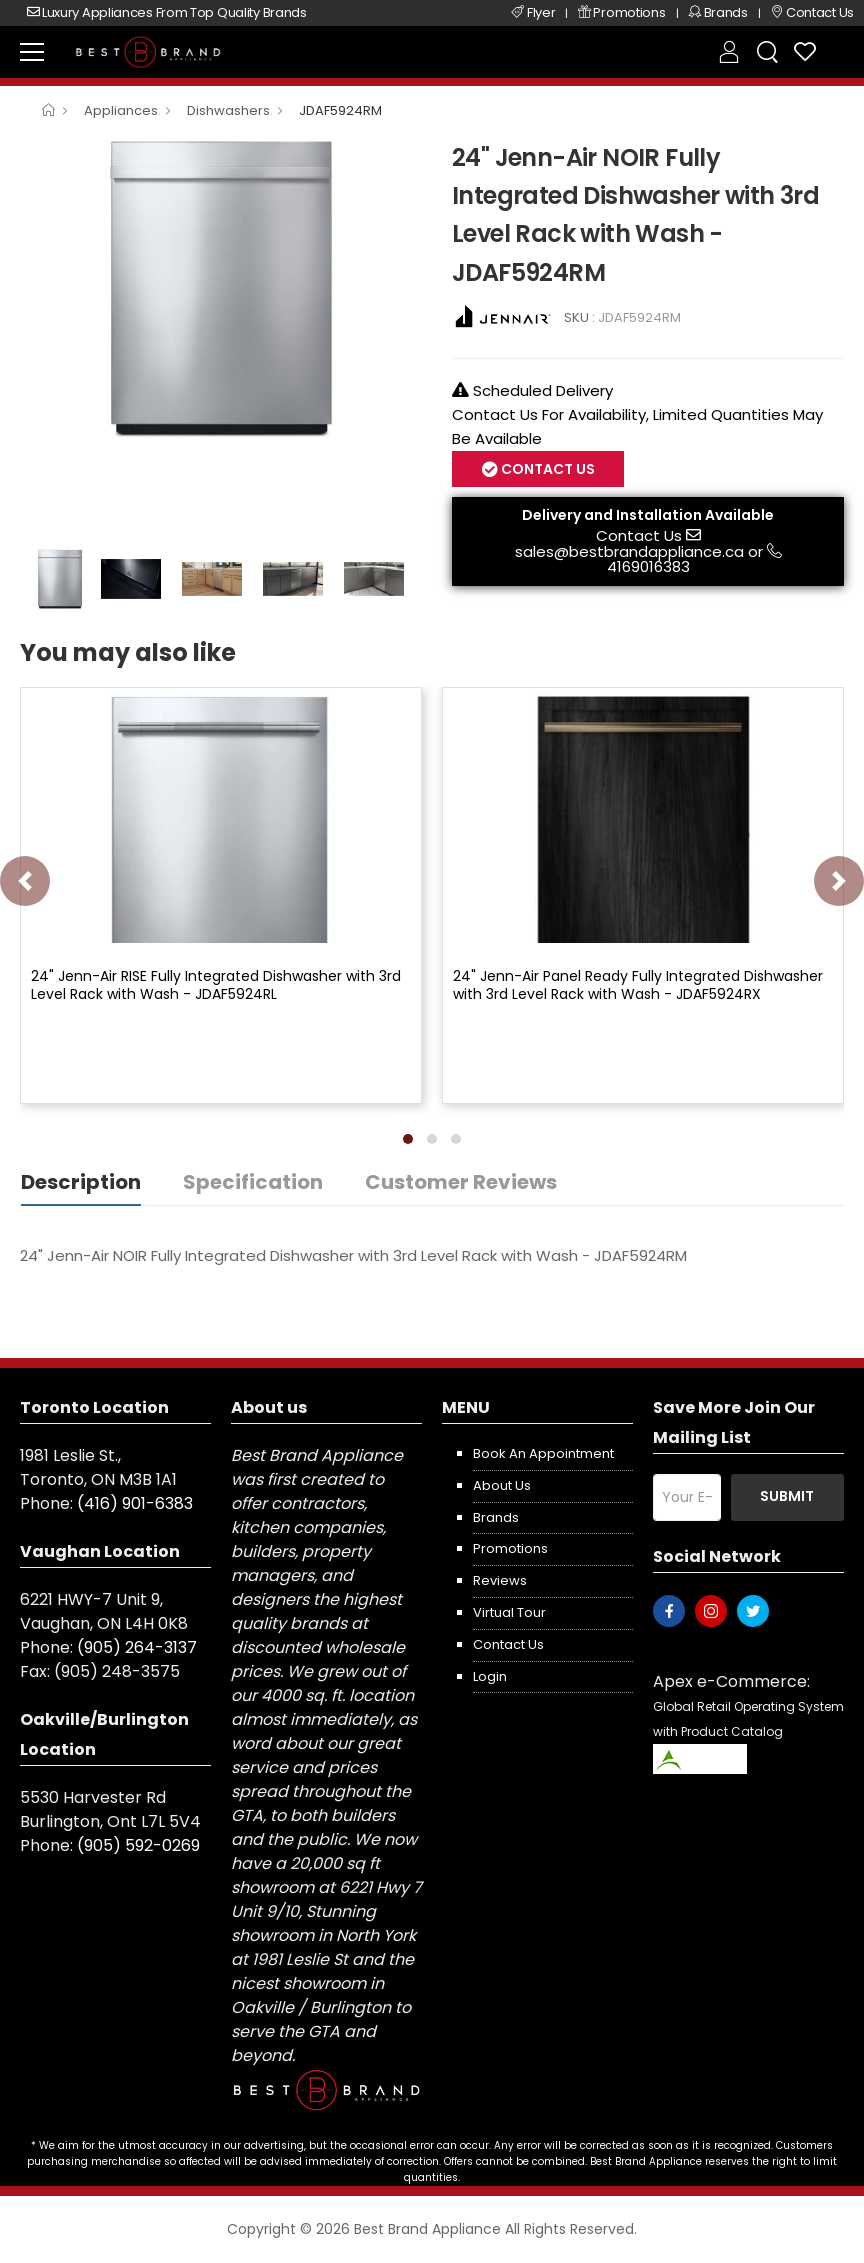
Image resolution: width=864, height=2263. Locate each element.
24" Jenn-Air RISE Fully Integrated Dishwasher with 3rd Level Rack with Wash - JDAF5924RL (216, 985)
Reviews (500, 1580)
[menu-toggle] (32, 52)
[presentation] (25, 881)
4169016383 (648, 566)
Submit (787, 1496)
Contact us (508, 1644)
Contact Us (546, 469)
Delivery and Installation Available (648, 515)
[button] (408, 1139)
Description (81, 1182)
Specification (253, 1182)
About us (502, 1485)
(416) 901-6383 (135, 1503)
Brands (496, 1517)
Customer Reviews (461, 1182)
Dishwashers (228, 110)
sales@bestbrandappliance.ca (629, 551)
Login (490, 1676)
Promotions (510, 1548)
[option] (221, 288)
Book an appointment (543, 1453)
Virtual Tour (509, 1612)
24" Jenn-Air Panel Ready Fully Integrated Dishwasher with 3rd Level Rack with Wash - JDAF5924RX (638, 985)
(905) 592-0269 (138, 1845)
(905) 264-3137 (137, 1647)
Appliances (121, 110)
